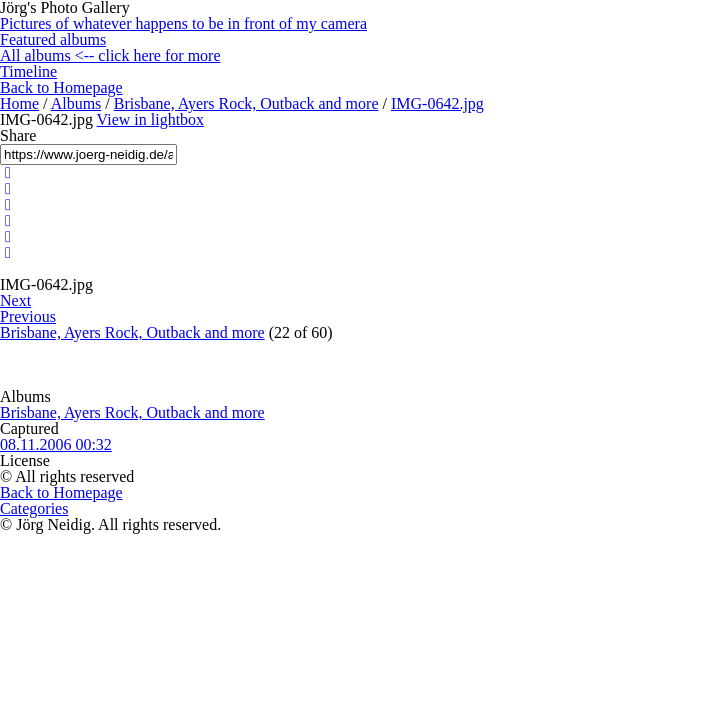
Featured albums (53, 39)
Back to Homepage (61, 87)
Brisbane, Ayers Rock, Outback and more (246, 103)
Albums (76, 103)
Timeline (28, 71)
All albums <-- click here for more (110, 55)
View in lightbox (150, 119)
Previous (28, 316)
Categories (34, 508)
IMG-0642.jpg (437, 103)
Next (15, 300)
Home (19, 103)
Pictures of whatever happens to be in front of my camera (183, 23)
